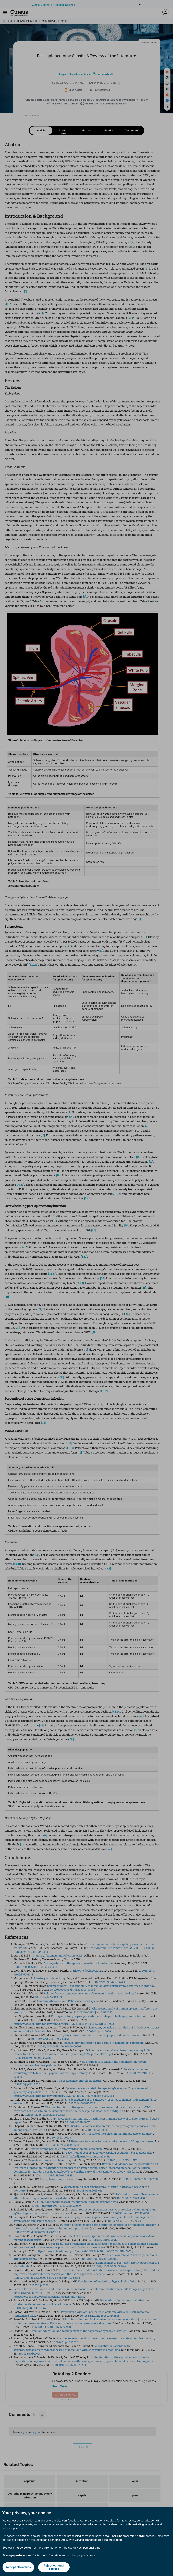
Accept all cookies (18, 2567)
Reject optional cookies (54, 2567)
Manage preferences (17, 2555)
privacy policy (22, 2547)
